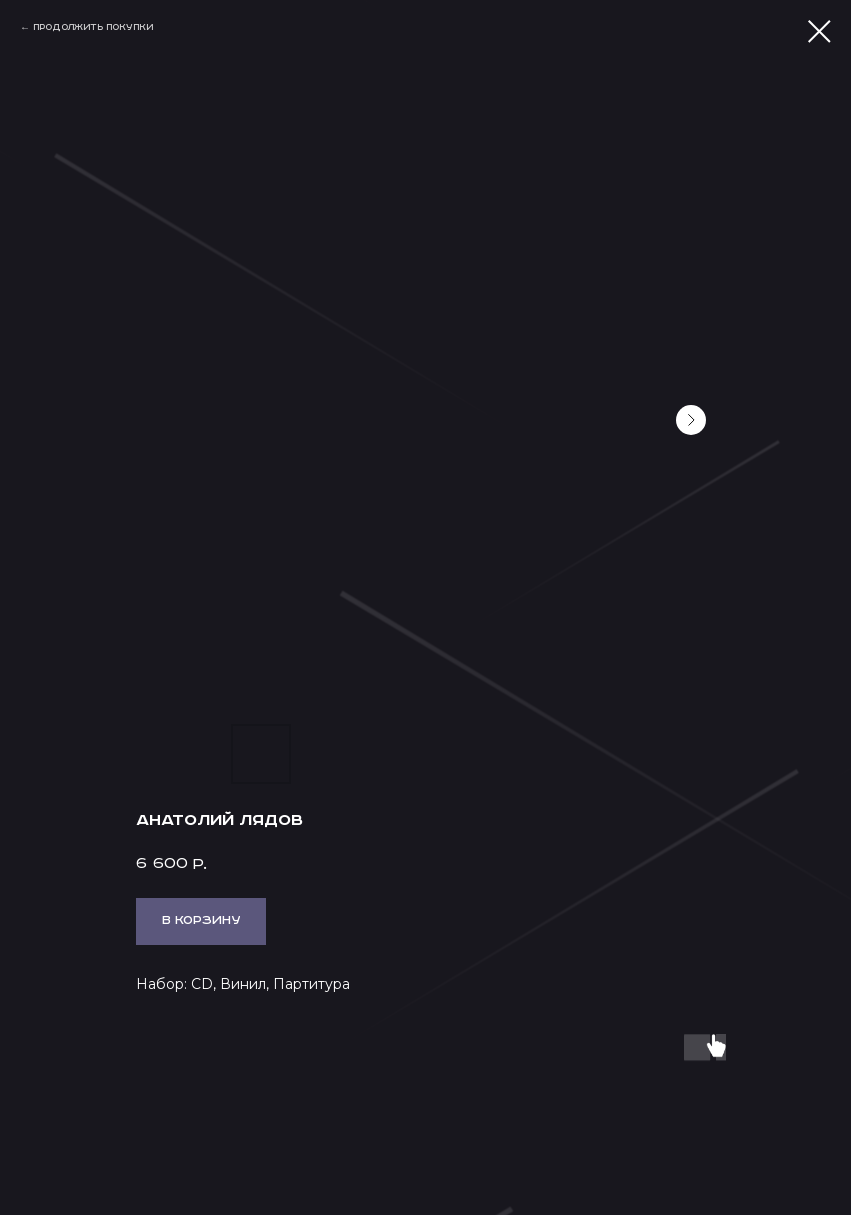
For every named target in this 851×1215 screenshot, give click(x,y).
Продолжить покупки (93, 27)
